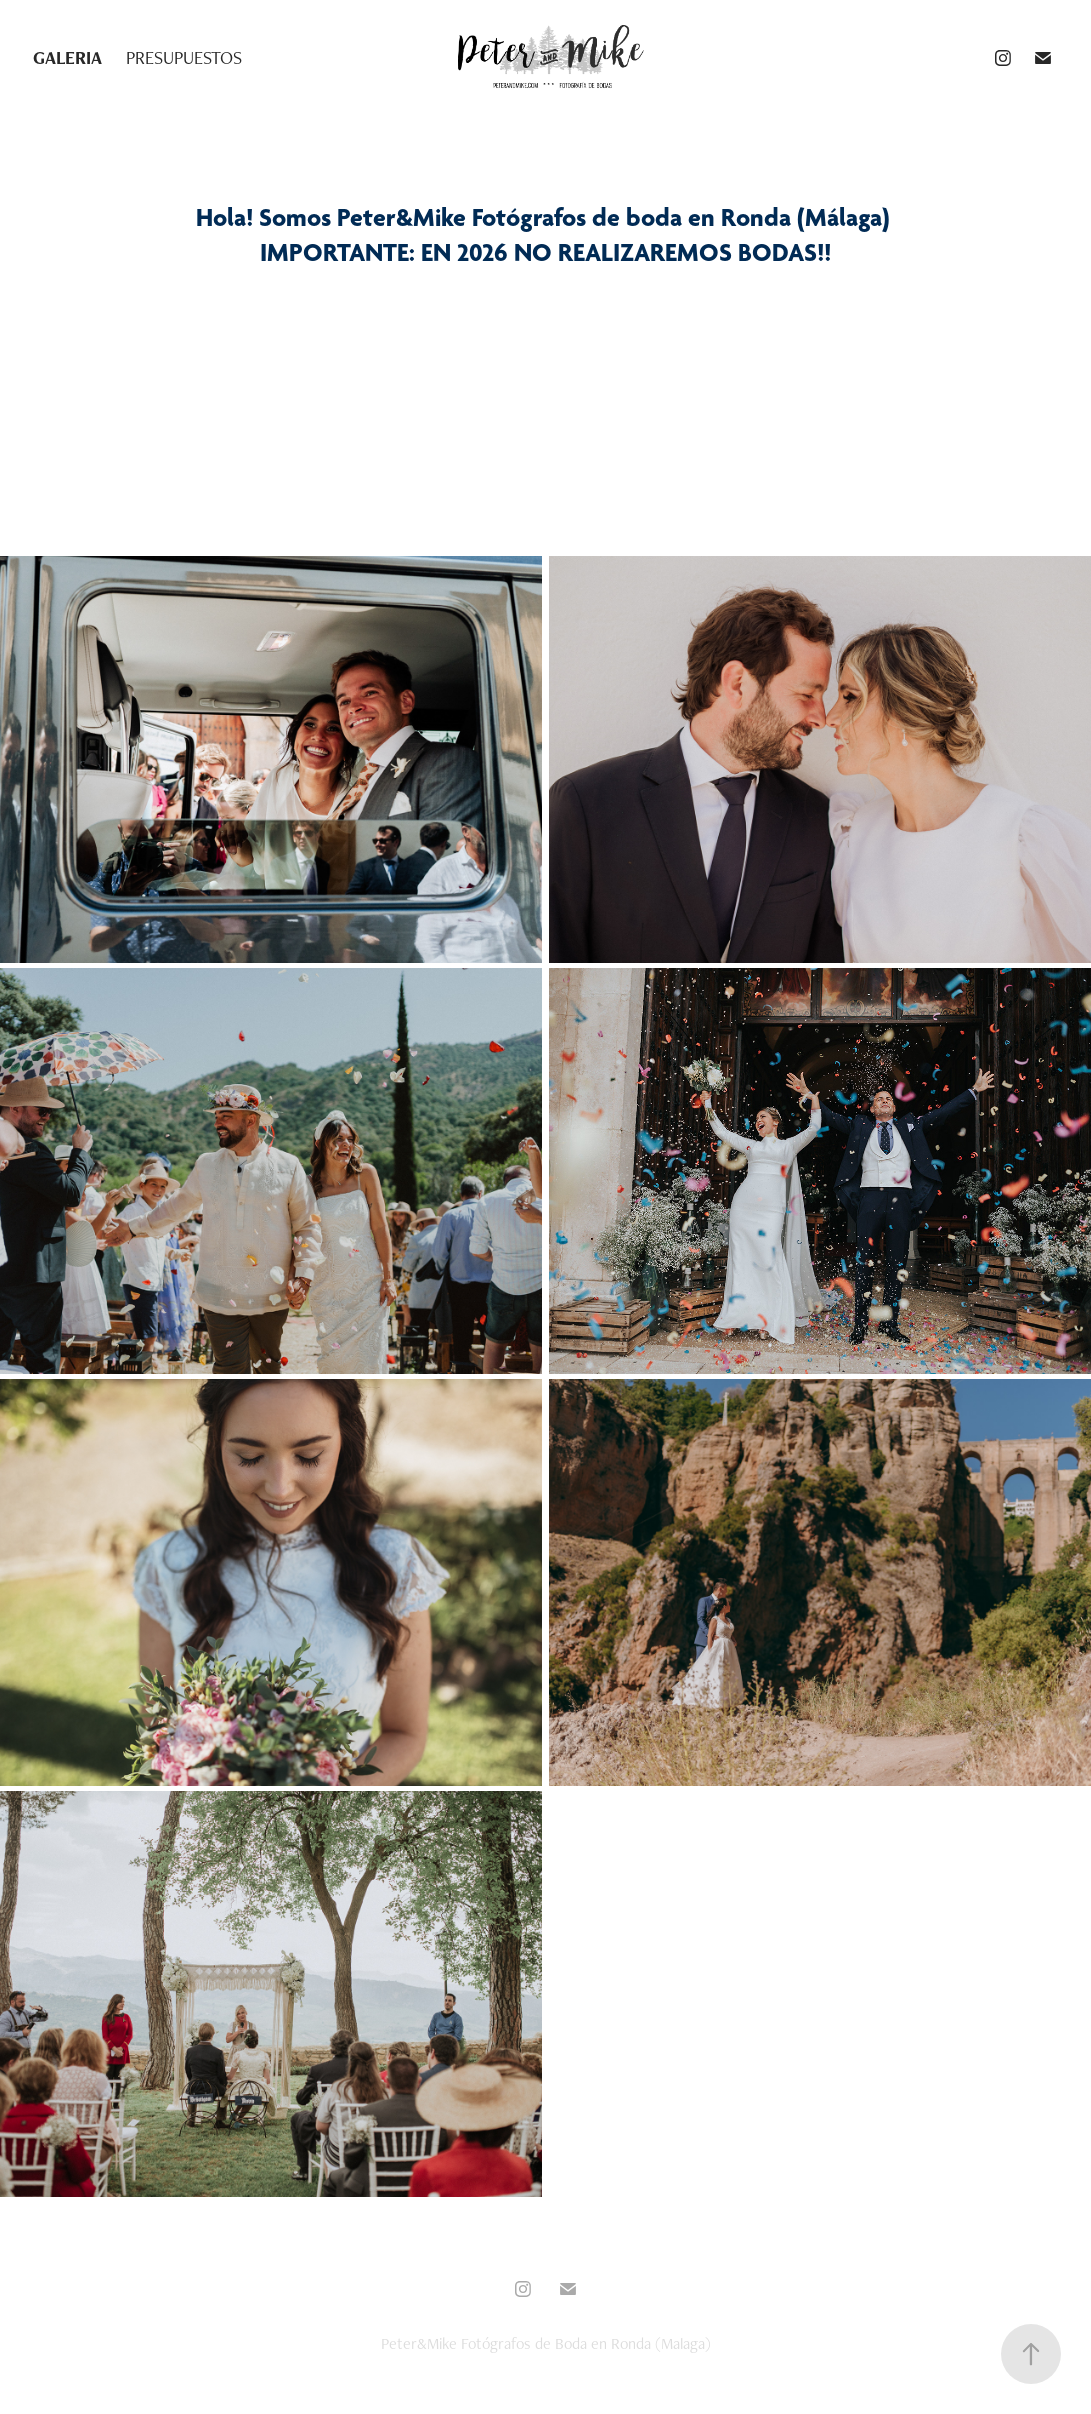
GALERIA (67, 57)
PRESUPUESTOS (184, 57)
